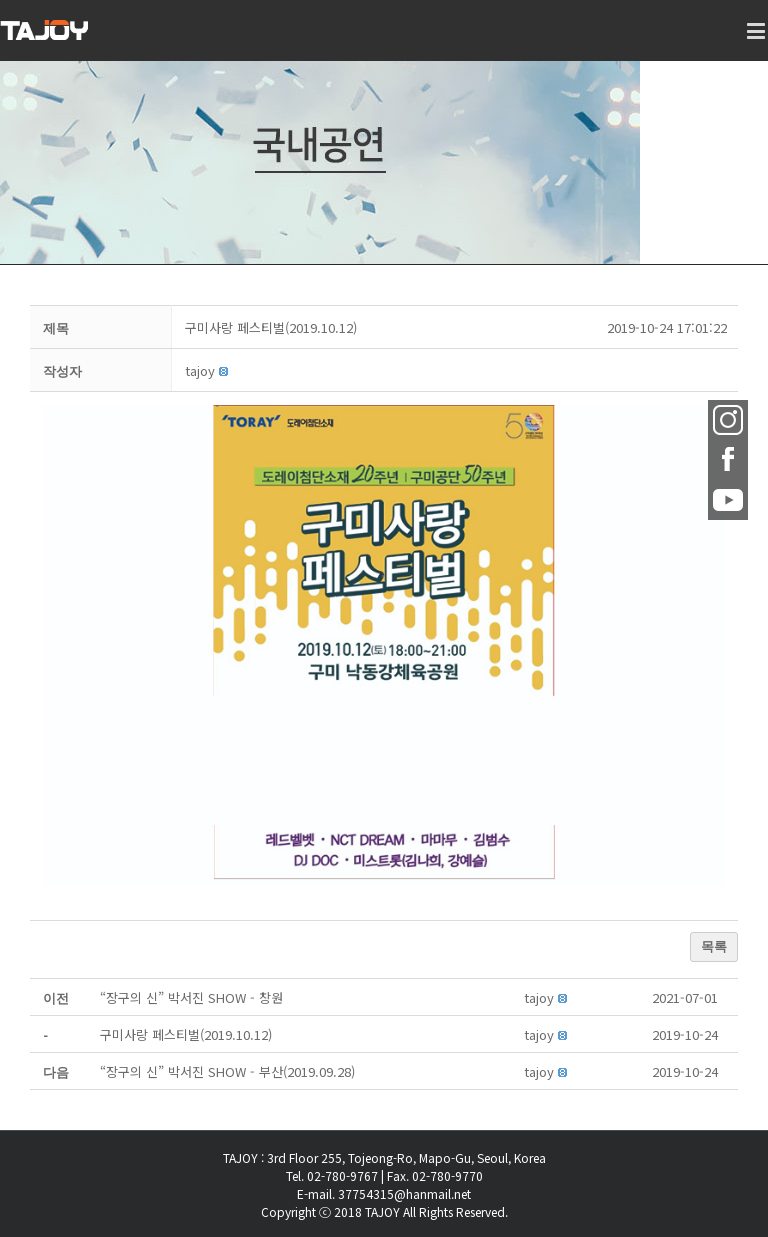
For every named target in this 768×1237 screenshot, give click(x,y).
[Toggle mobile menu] (757, 40)
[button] (200, 370)
